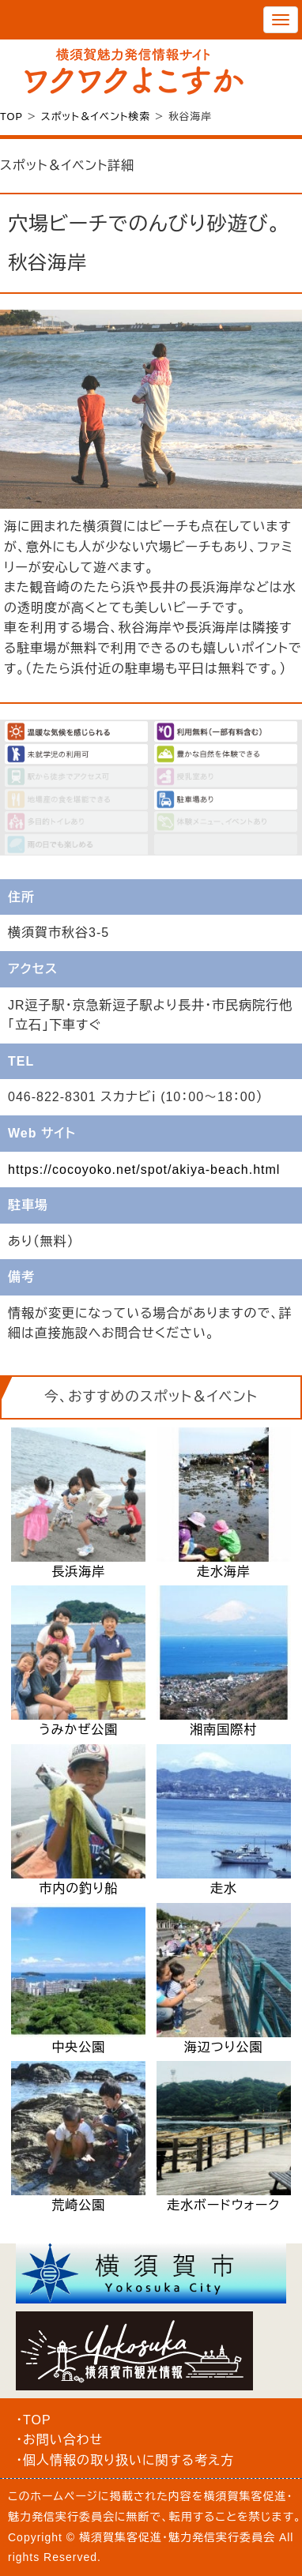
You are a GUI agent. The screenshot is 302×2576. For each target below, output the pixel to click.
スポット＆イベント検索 (95, 116)
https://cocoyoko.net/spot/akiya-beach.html (144, 1169)
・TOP (33, 2420)
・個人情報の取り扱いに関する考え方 (125, 2460)
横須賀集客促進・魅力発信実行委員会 (177, 2537)
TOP (11, 116)
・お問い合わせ (59, 2439)
